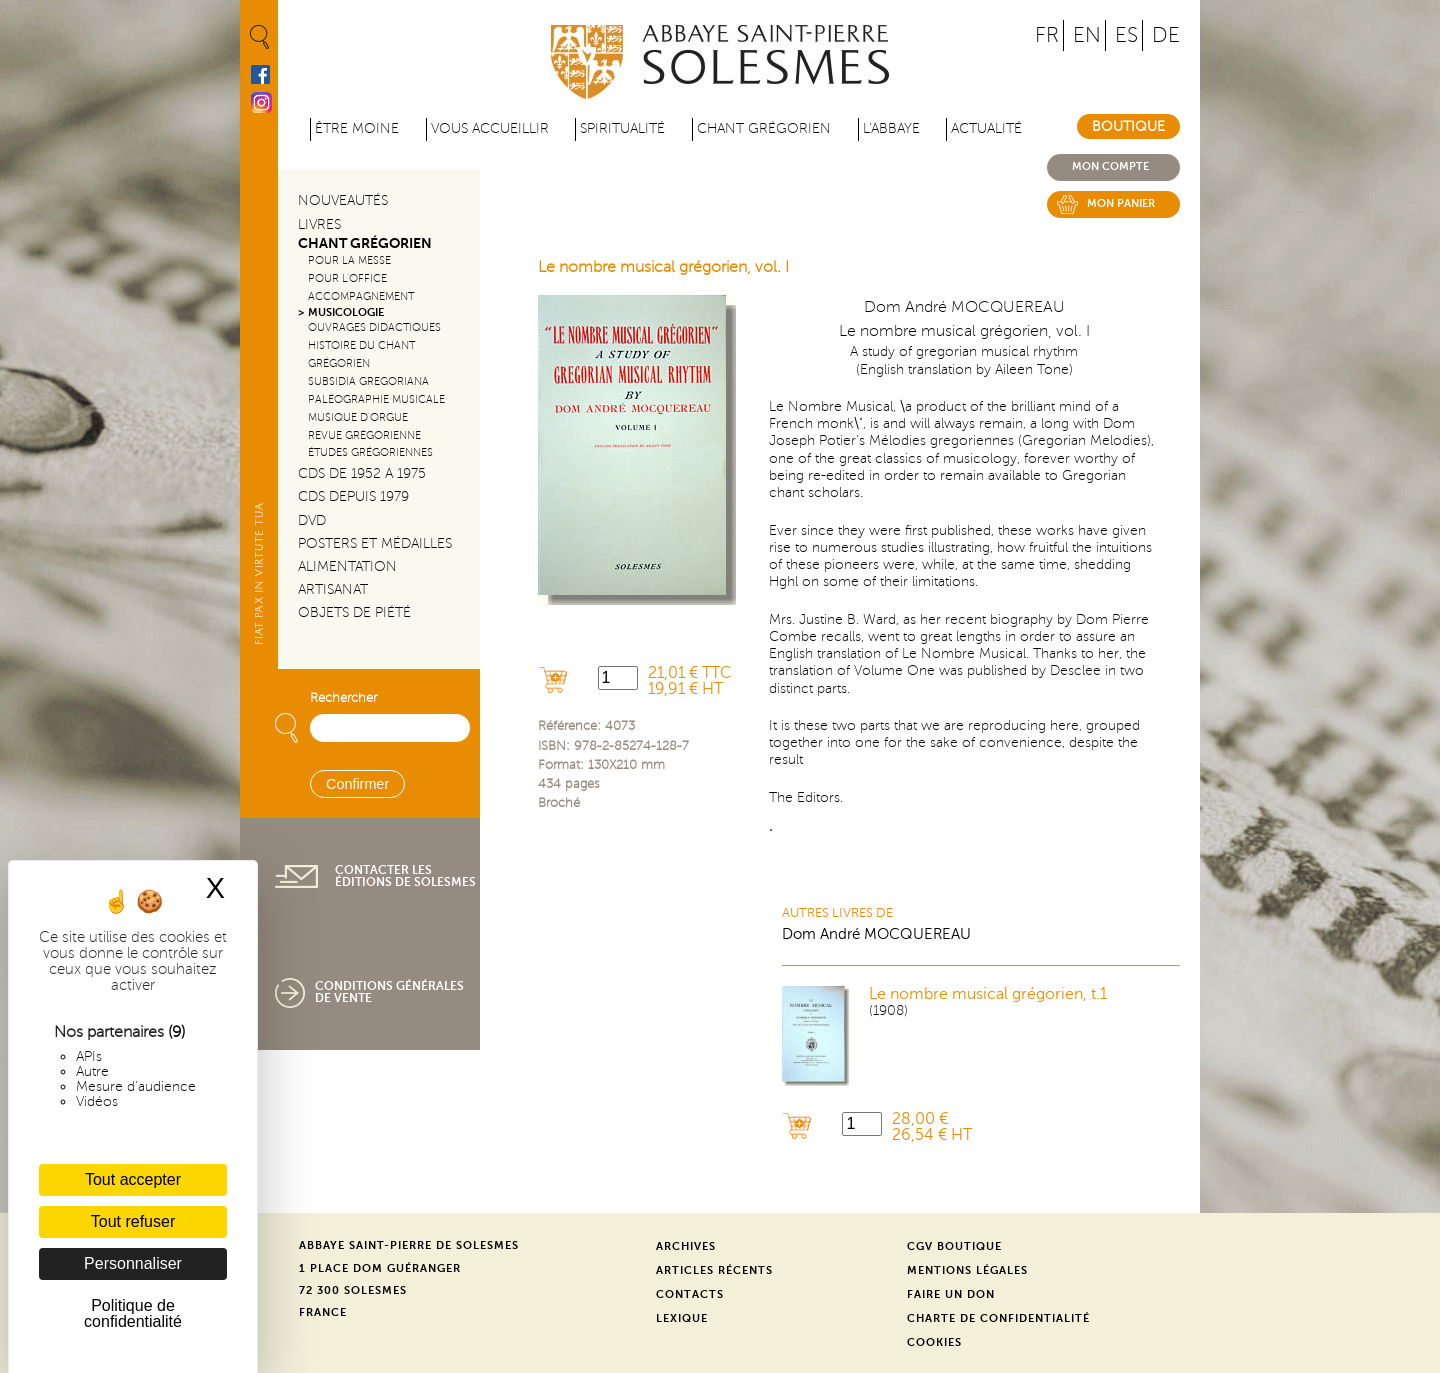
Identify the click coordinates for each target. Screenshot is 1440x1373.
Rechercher (343, 698)
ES (1126, 35)
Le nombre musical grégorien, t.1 (988, 994)
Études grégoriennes (370, 452)
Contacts (690, 1294)
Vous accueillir (490, 128)
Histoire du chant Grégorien (361, 354)
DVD (312, 520)
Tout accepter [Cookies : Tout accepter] (133, 1179)
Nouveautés (343, 200)
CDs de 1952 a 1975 (362, 473)
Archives (686, 1246)
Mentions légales (967, 1270)
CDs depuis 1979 (353, 496)
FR (1047, 35)
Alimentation (347, 566)
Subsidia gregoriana (368, 381)
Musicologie (346, 312)
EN (1087, 35)
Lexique (682, 1318)
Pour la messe (349, 260)
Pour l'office (347, 278)
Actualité (986, 128)
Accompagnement (361, 296)
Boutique (1128, 126)
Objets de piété (354, 612)
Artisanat (333, 589)
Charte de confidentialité (998, 1318)
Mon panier (1121, 203)
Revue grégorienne (364, 435)
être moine (357, 128)
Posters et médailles (375, 543)
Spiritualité (622, 128)
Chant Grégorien (365, 243)
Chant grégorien (764, 128)
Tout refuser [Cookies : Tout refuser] (133, 1221)
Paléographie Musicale (376, 399)
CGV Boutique (954, 1246)
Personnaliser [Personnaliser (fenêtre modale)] (133, 1263)
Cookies (934, 1342)
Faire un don (951, 1294)
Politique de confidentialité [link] (133, 1313)
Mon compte (1110, 166)
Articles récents (714, 1270)
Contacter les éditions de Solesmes (405, 876)
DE (1166, 35)
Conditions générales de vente (389, 992)
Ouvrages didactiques (374, 327)
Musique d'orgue (358, 417)
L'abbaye (891, 128)
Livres (319, 224)
